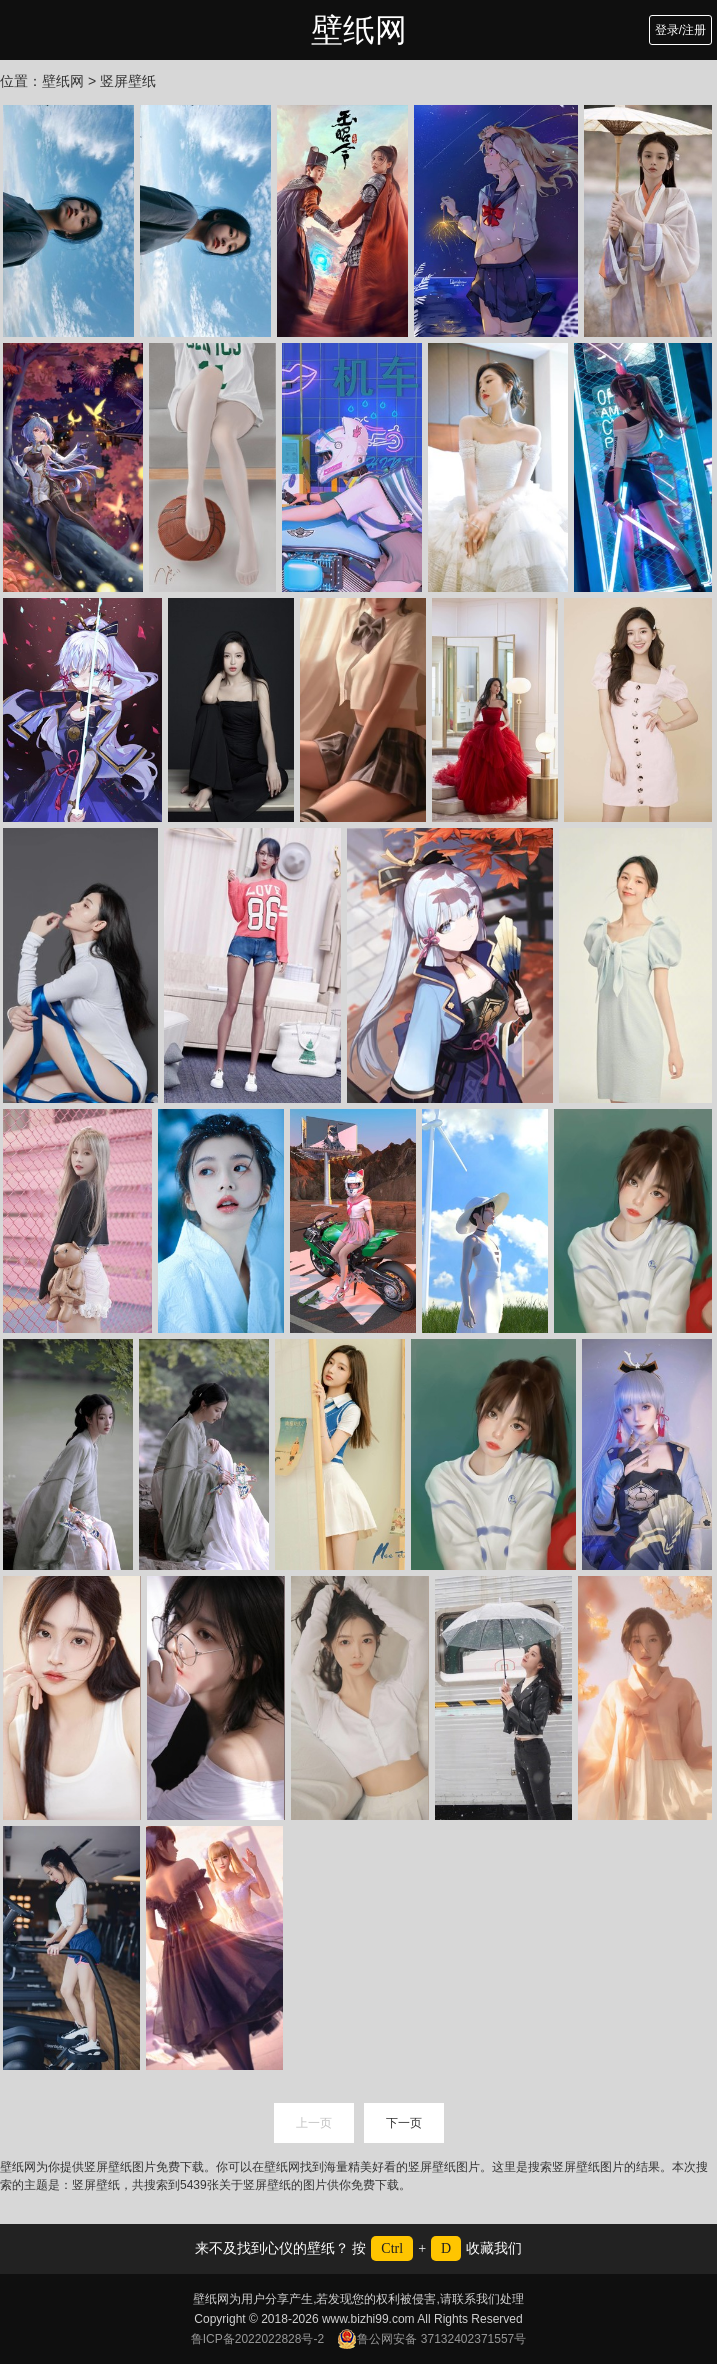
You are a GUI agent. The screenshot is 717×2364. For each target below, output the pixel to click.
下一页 (404, 2123)
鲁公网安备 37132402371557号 (431, 2339)
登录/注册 (680, 30)
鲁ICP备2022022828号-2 (257, 2339)
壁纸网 (359, 30)
